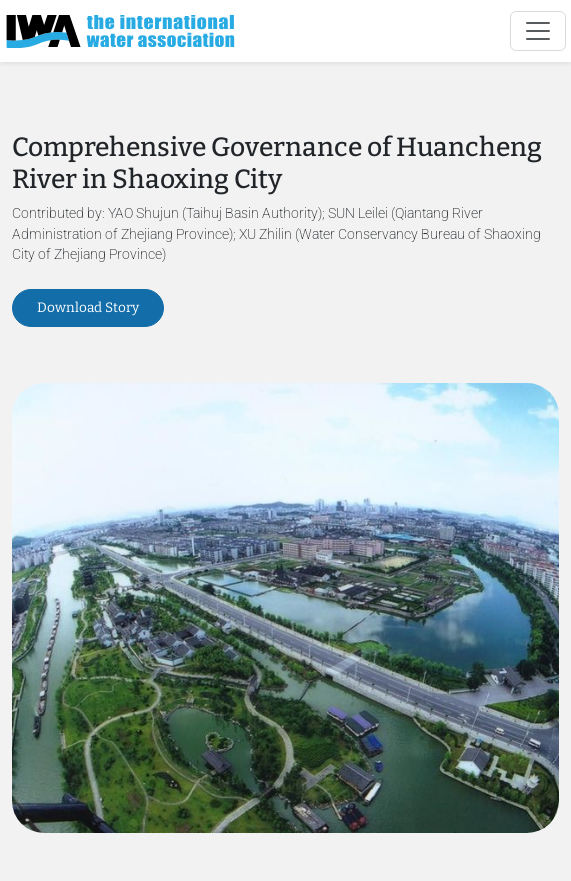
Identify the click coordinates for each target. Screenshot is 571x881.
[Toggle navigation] (538, 31)
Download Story (88, 307)
